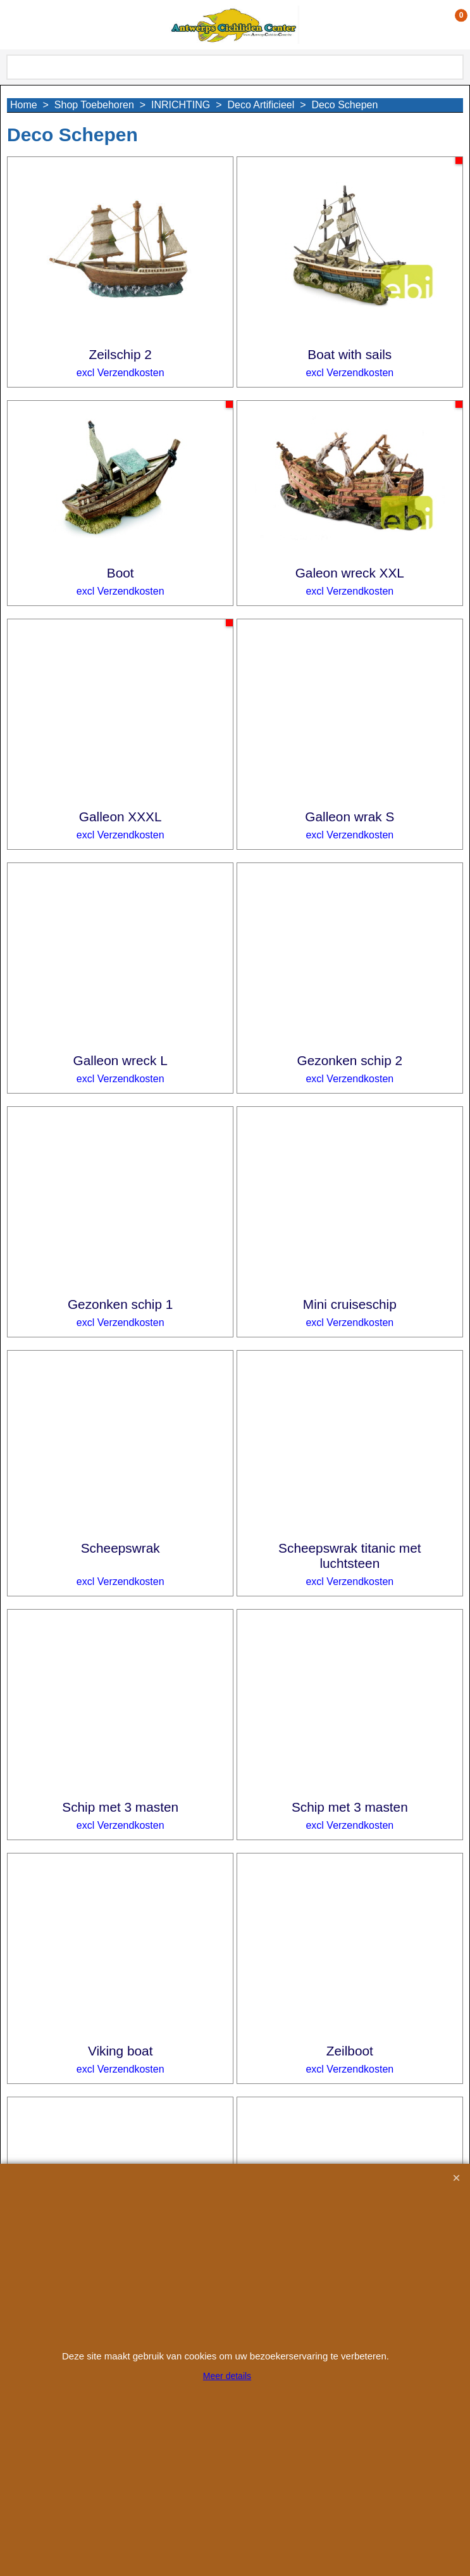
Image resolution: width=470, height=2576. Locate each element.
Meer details (227, 2376)
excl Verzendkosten (120, 372)
